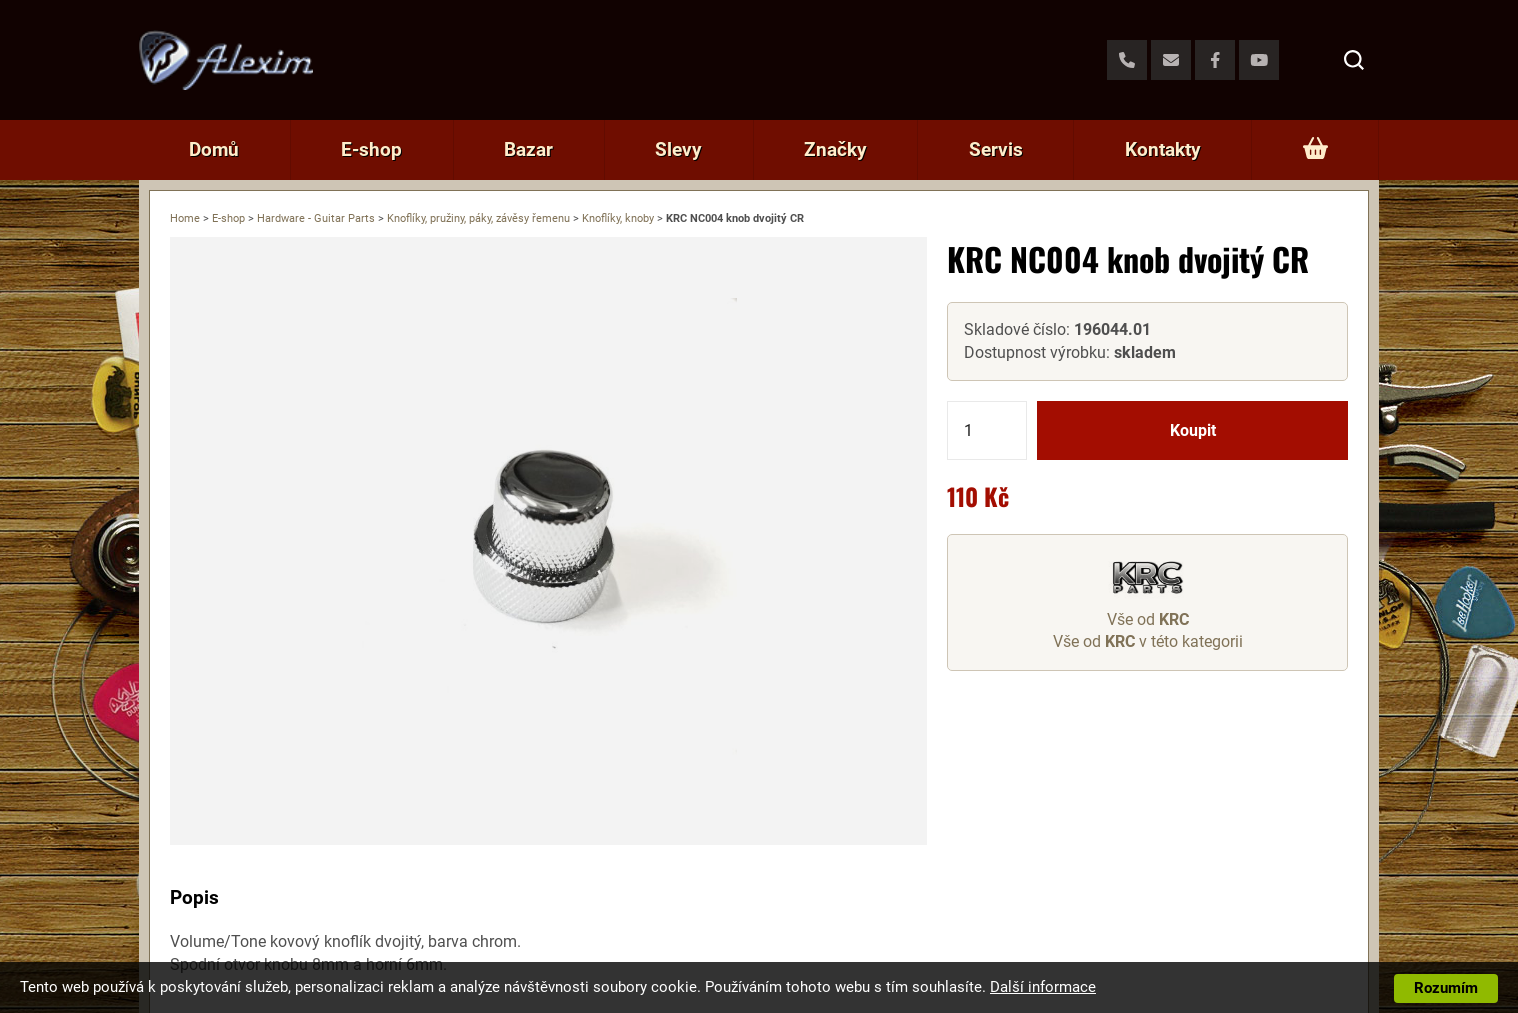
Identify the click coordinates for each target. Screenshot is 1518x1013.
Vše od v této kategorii (1148, 641)
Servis (996, 149)
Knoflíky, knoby (618, 218)
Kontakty (1163, 149)
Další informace (1043, 987)
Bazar (528, 149)
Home (185, 218)
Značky (835, 149)
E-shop (371, 149)
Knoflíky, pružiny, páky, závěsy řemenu (478, 218)
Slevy (678, 149)
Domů (214, 149)
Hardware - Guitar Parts (316, 218)
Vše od (1148, 619)
